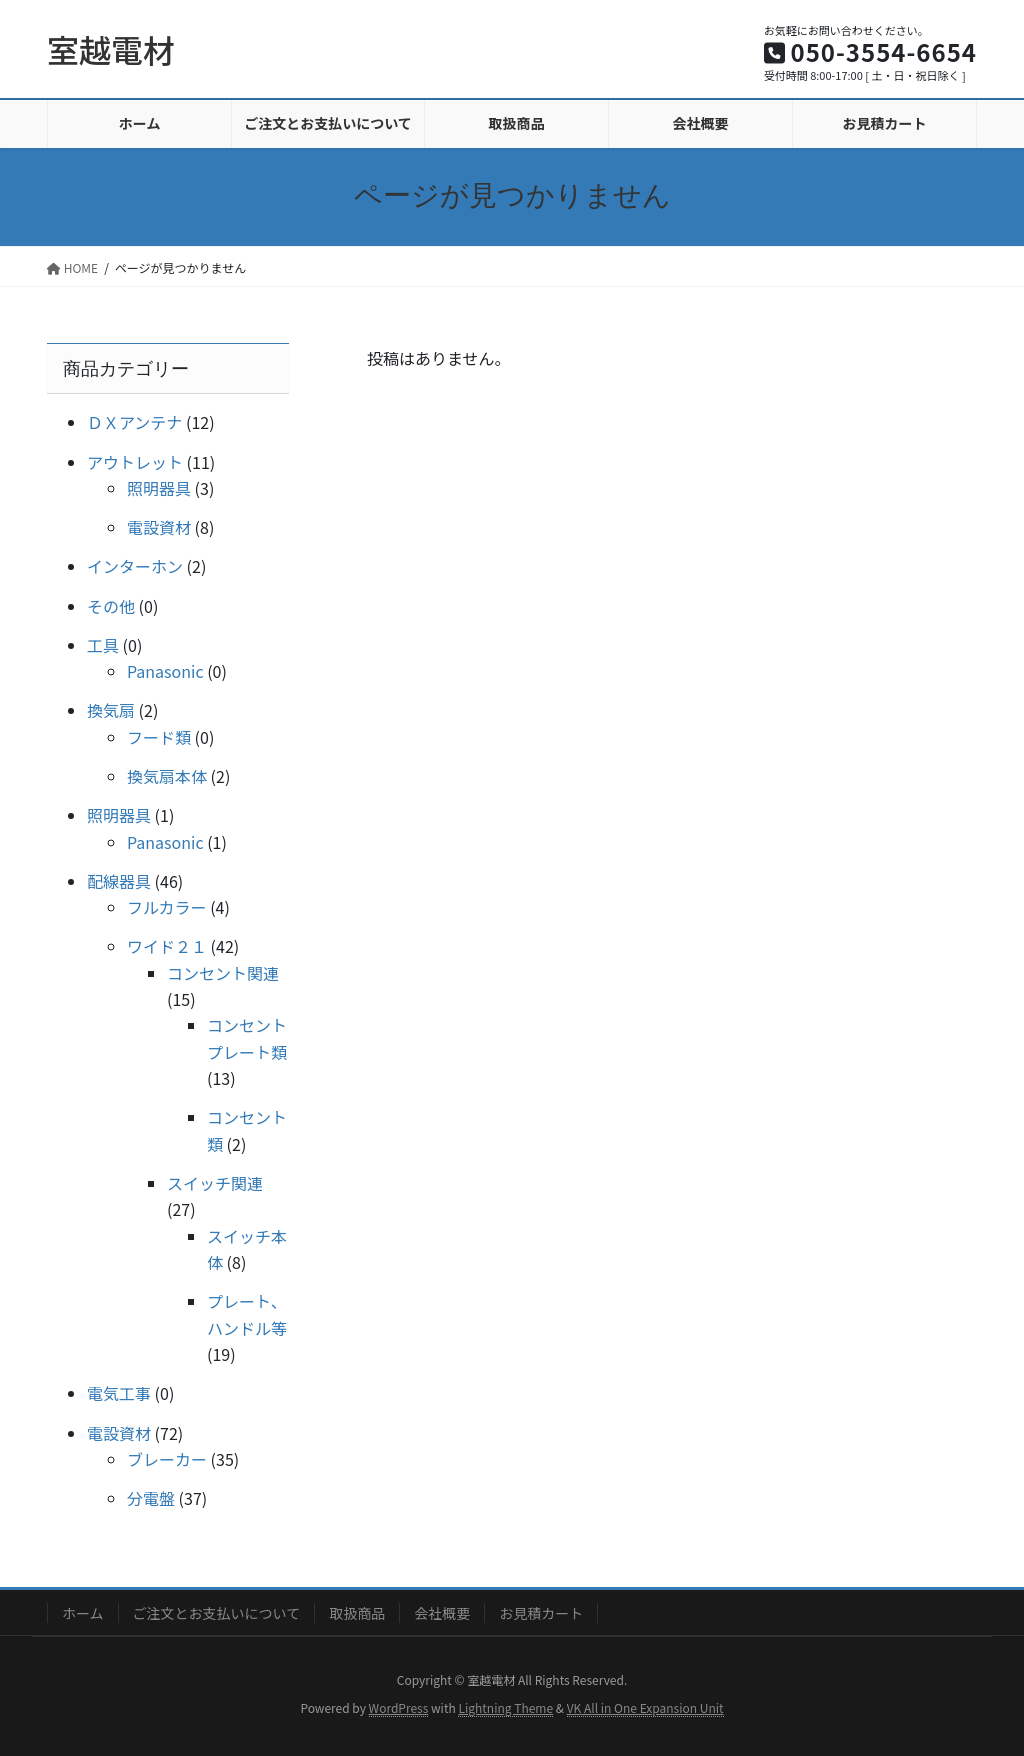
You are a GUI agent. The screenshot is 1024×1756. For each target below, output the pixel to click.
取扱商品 (357, 1613)
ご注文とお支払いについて (217, 1613)
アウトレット (135, 462)
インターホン (135, 566)
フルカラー (167, 907)
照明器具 (159, 488)
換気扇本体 (167, 776)
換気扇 (111, 710)
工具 (103, 645)
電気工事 (119, 1393)
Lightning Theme (505, 1707)
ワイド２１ (167, 946)
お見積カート (541, 1613)
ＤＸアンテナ (134, 422)
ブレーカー (167, 1459)
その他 (111, 606)
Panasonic (165, 671)
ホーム (83, 1613)
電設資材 (159, 527)
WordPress (399, 1707)
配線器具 (119, 881)
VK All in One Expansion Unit (645, 1707)
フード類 (159, 737)
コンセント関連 (223, 973)
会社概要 (442, 1613)
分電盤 (151, 1498)
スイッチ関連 (215, 1183)
